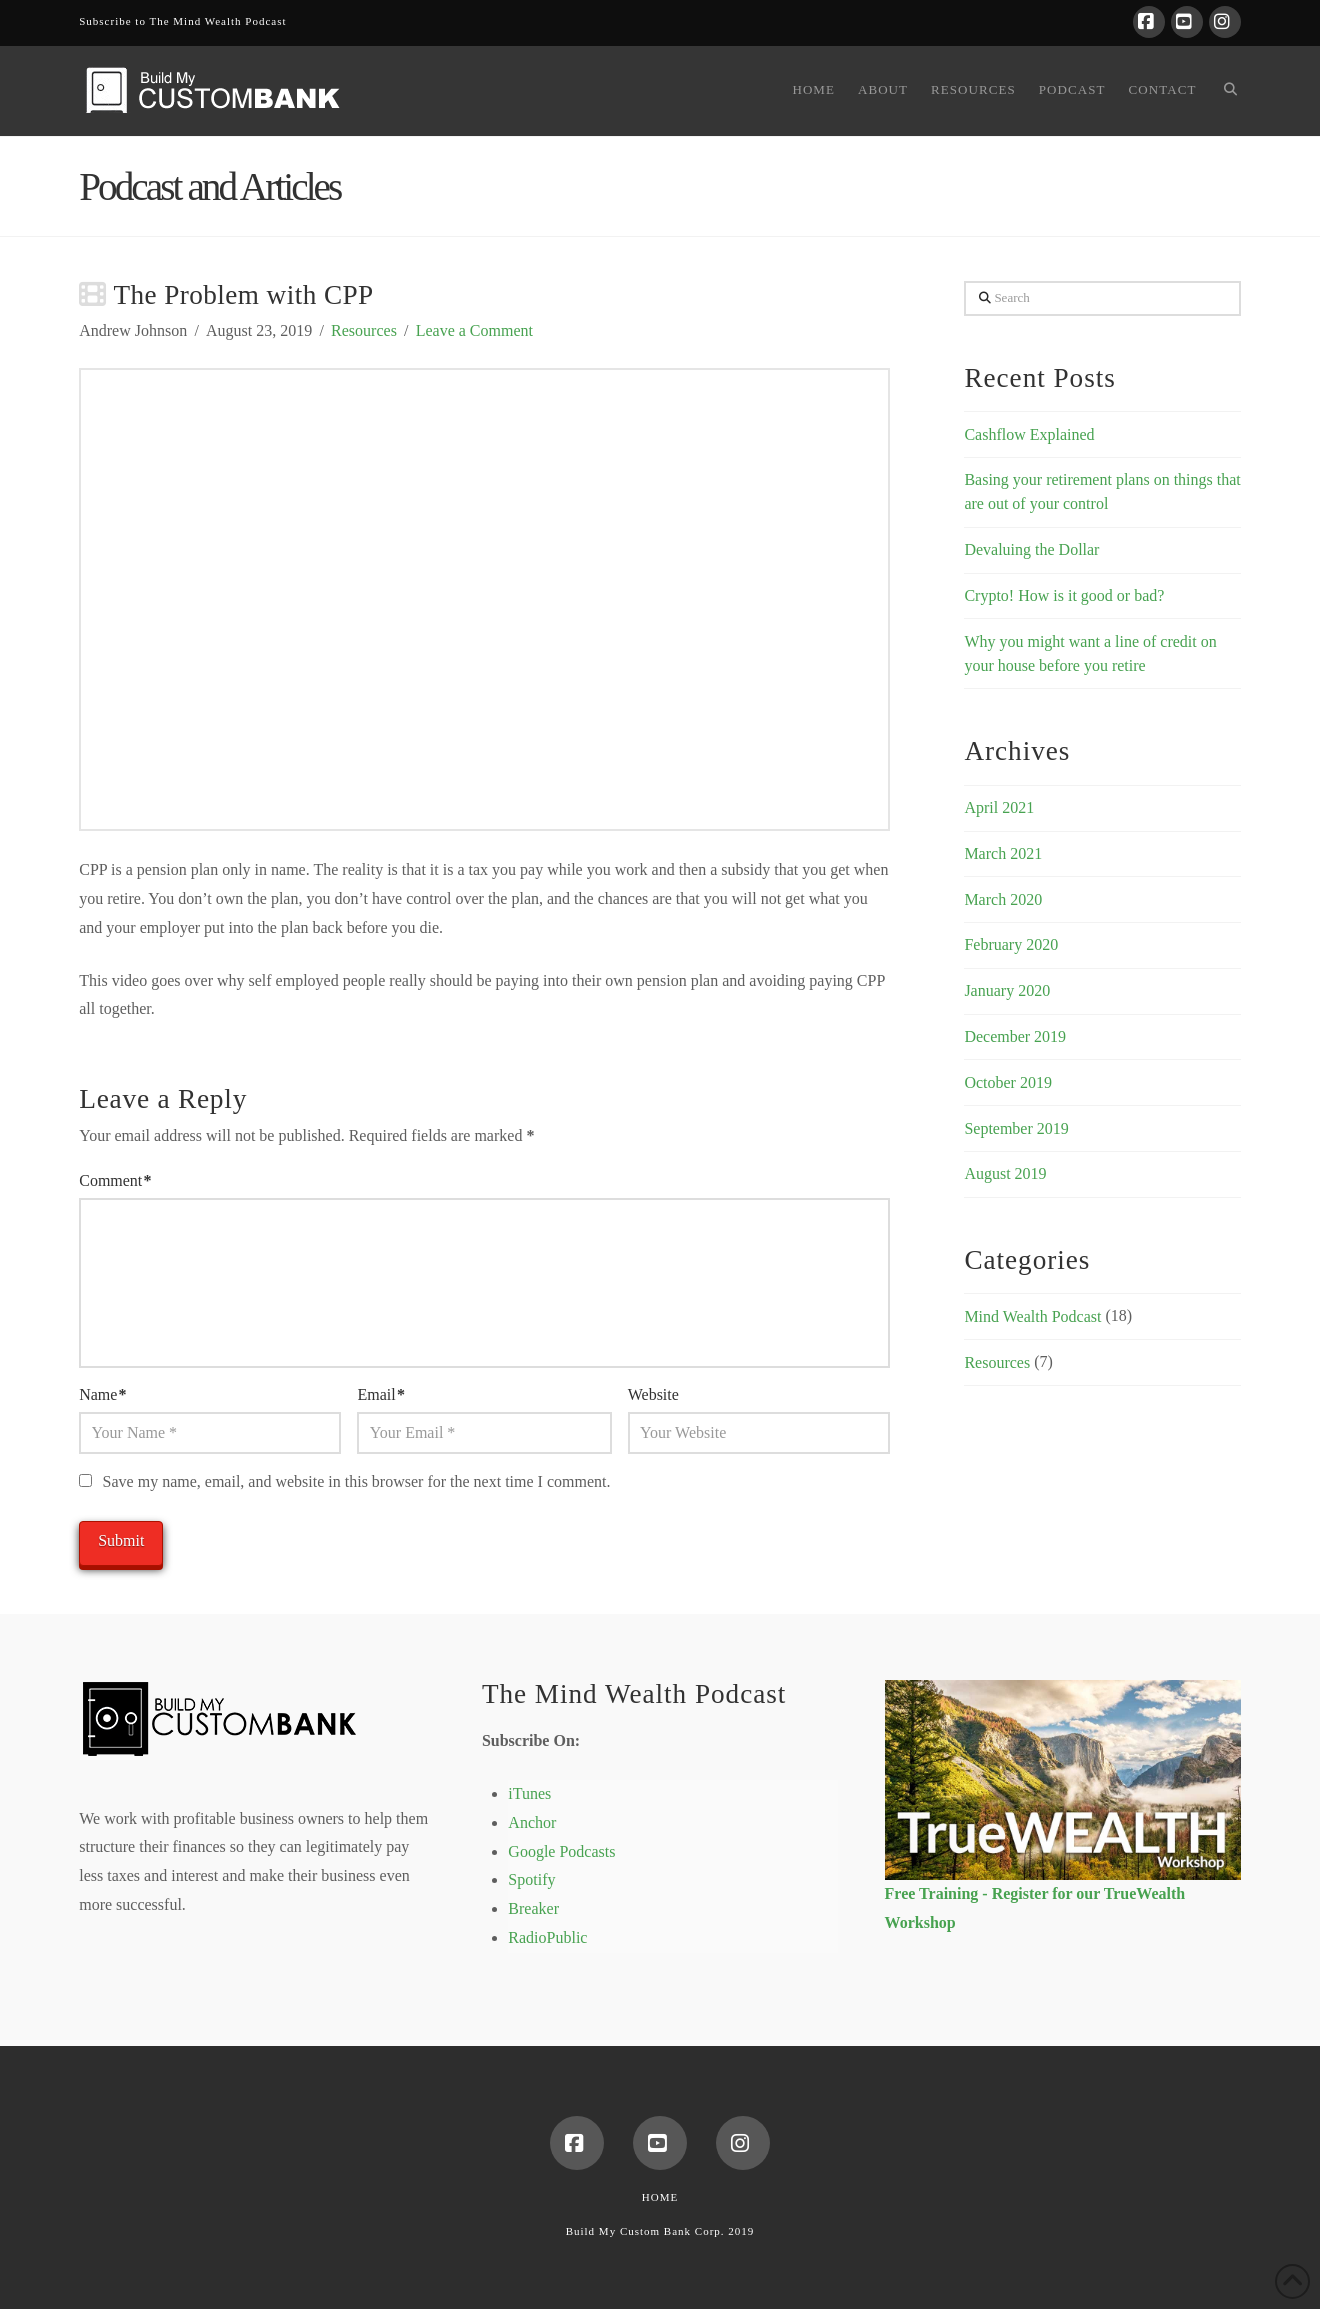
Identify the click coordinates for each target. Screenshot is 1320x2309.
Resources (364, 330)
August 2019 (1005, 1173)
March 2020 (1003, 899)
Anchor (532, 1822)
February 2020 (1011, 944)
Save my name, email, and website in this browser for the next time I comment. (357, 1481)
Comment (115, 1180)
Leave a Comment (474, 330)
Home (660, 2197)
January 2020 (1007, 990)
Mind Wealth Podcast (1032, 1316)
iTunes (529, 1793)
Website (653, 1394)
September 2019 (1016, 1128)
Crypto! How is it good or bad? (1064, 595)
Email (380, 1394)
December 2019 (1015, 1036)
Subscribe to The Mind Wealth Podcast (182, 21)
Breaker (533, 1908)
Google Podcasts (561, 1851)
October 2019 (1008, 1082)
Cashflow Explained (1029, 434)
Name (102, 1394)
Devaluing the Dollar (1031, 549)
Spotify (531, 1879)
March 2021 (1003, 853)
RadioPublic (547, 1937)
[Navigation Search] (1223, 91)
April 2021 (999, 807)
